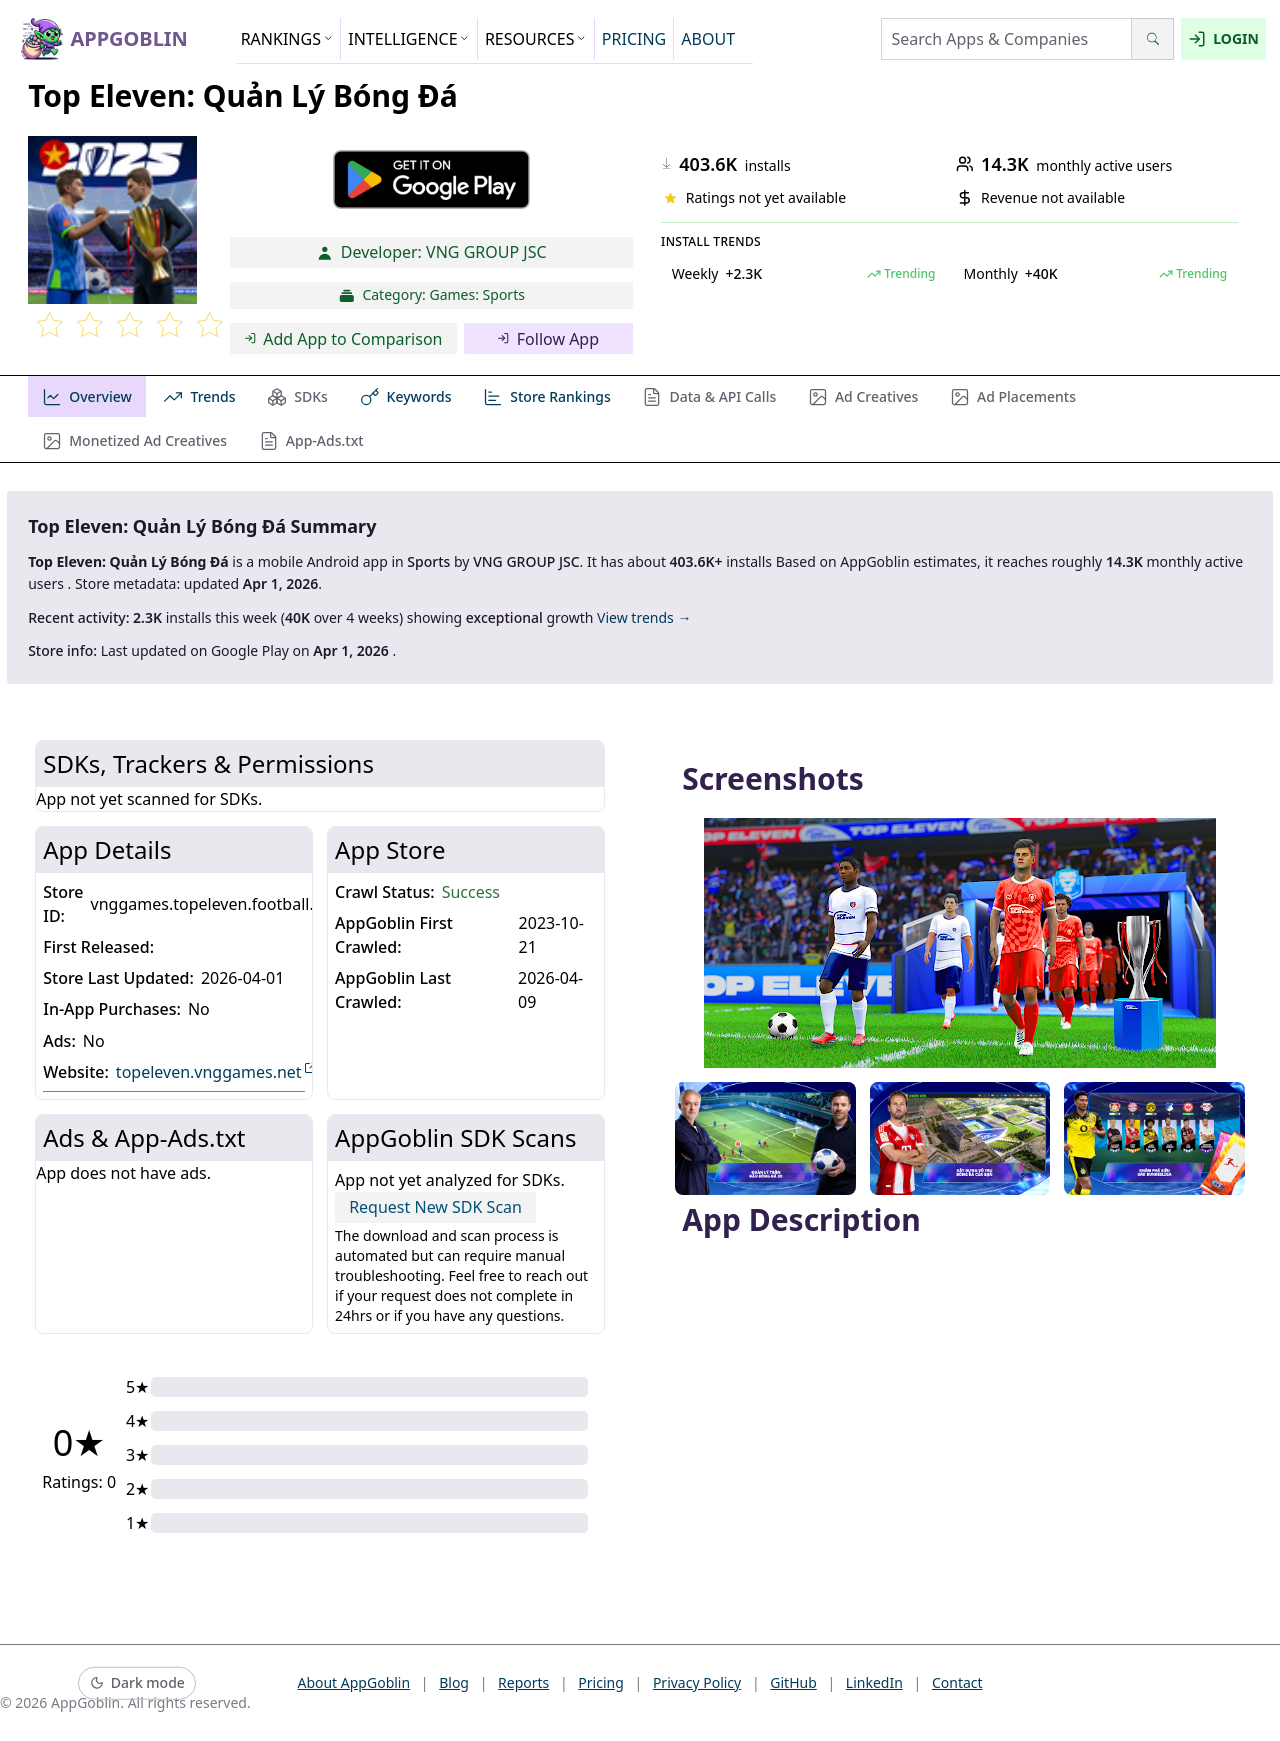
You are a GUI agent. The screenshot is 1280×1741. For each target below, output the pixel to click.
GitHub (793, 1682)
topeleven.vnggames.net (217, 1071)
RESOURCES (536, 39)
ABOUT (708, 39)
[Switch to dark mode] (137, 1683)
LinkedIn (874, 1682)
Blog (454, 1682)
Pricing (600, 1682)
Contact (957, 1682)
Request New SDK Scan (435, 1207)
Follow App (548, 339)
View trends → (644, 617)
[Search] (1152, 39)
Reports (523, 1682)
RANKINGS (287, 39)
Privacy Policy (697, 1682)
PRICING (634, 39)
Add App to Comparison (343, 339)
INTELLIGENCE (409, 39)
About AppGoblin (353, 1682)
